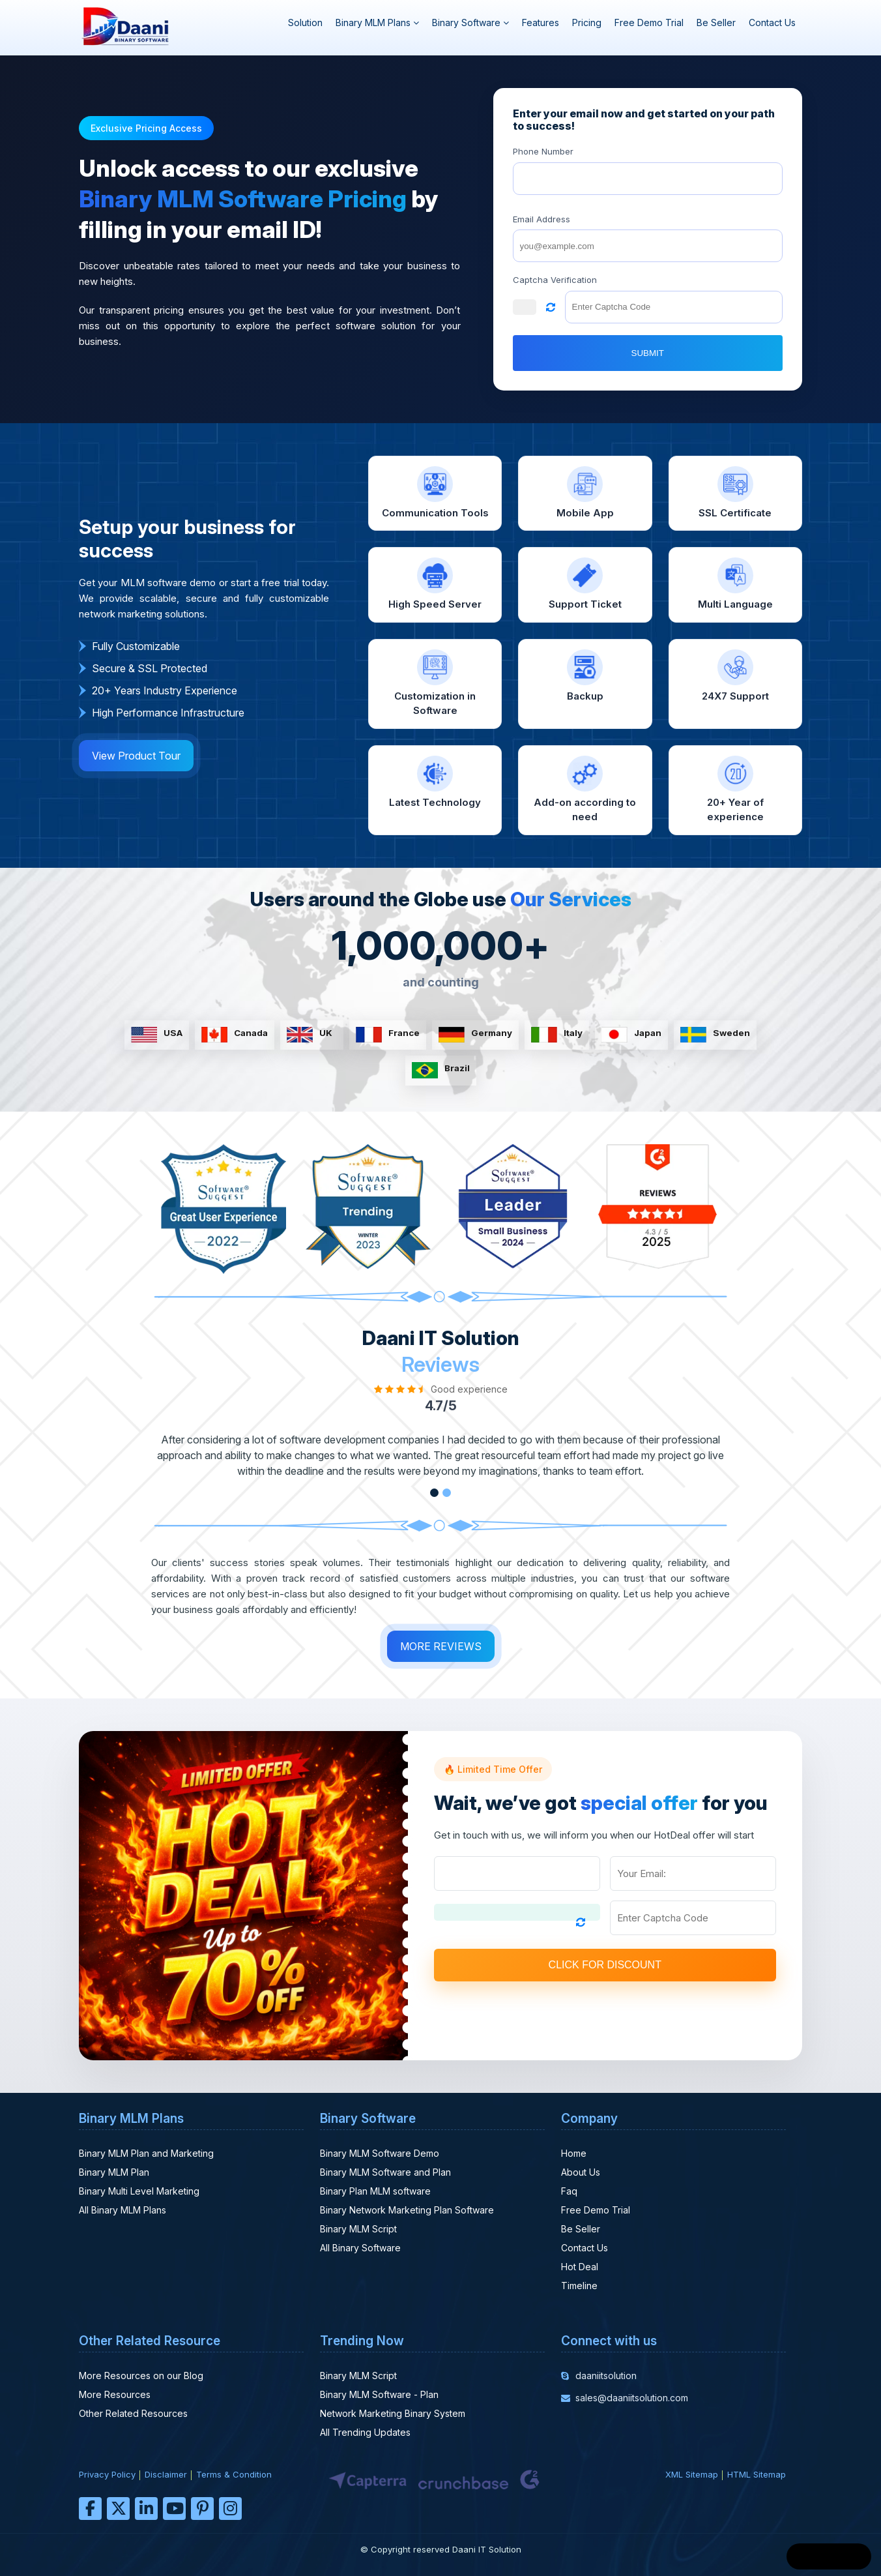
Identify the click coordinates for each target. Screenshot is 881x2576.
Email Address (541, 219)
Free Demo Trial (649, 22)
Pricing (586, 22)
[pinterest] (202, 2508)
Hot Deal (579, 2266)
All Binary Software (360, 2247)
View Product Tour (136, 755)
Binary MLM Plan (114, 2172)
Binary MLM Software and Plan (385, 2172)
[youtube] (174, 2508)
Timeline (579, 2285)
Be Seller (716, 22)
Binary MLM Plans (377, 22)
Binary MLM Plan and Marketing (146, 2153)
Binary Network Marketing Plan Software (407, 2209)
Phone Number (543, 151)
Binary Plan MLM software (375, 2191)
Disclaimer (166, 2474)
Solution (305, 22)
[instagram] (230, 2508)
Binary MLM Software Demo (379, 2153)
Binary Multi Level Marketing (139, 2191)
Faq (569, 2191)
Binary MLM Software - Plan (379, 2394)
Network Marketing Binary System (392, 2413)
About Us (580, 2172)
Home (573, 2153)
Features (540, 22)
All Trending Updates (365, 2432)
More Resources (115, 2394)
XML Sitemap (691, 2474)
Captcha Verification (555, 279)
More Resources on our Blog (141, 2375)
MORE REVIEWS (441, 1646)
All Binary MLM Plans (122, 2209)
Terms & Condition (234, 2474)
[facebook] (90, 2508)
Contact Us (772, 22)
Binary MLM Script (358, 2228)
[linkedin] (146, 2508)
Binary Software (470, 22)
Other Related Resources (133, 2413)
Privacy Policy (107, 2474)
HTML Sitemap (756, 2474)
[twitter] (118, 2508)
